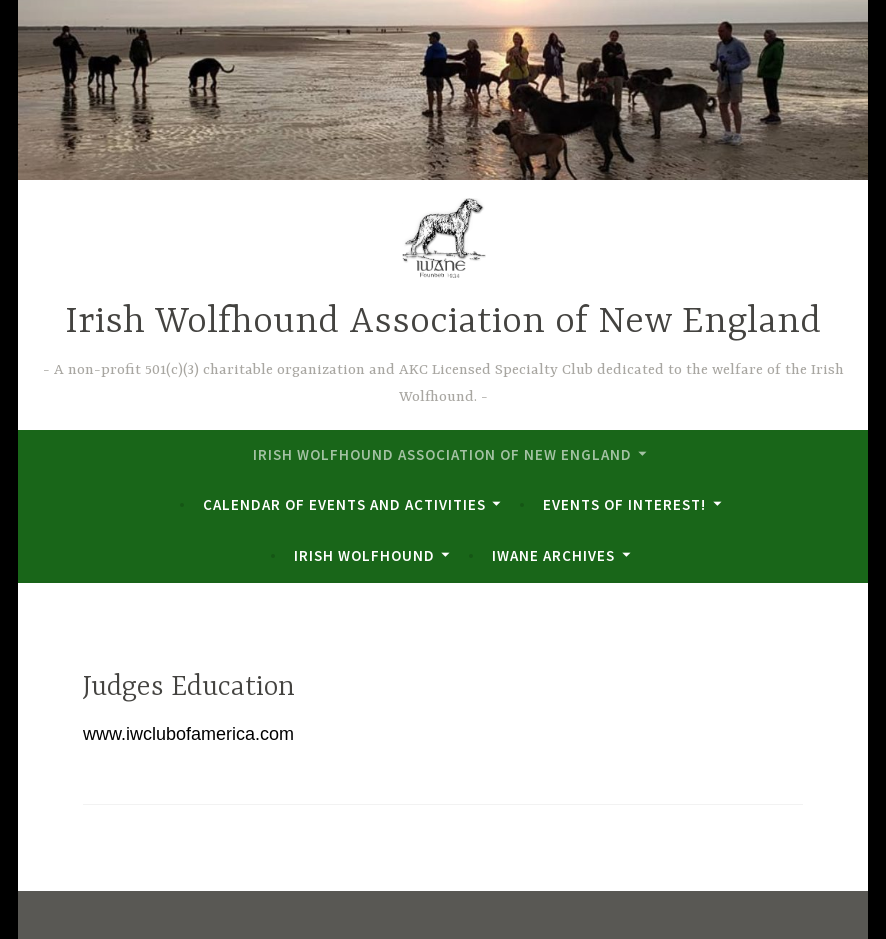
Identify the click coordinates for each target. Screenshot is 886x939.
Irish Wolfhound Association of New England (443, 322)
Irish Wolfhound (364, 555)
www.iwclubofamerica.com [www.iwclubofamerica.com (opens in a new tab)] (188, 734)
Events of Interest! (624, 504)
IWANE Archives (553, 555)
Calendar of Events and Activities (344, 504)
